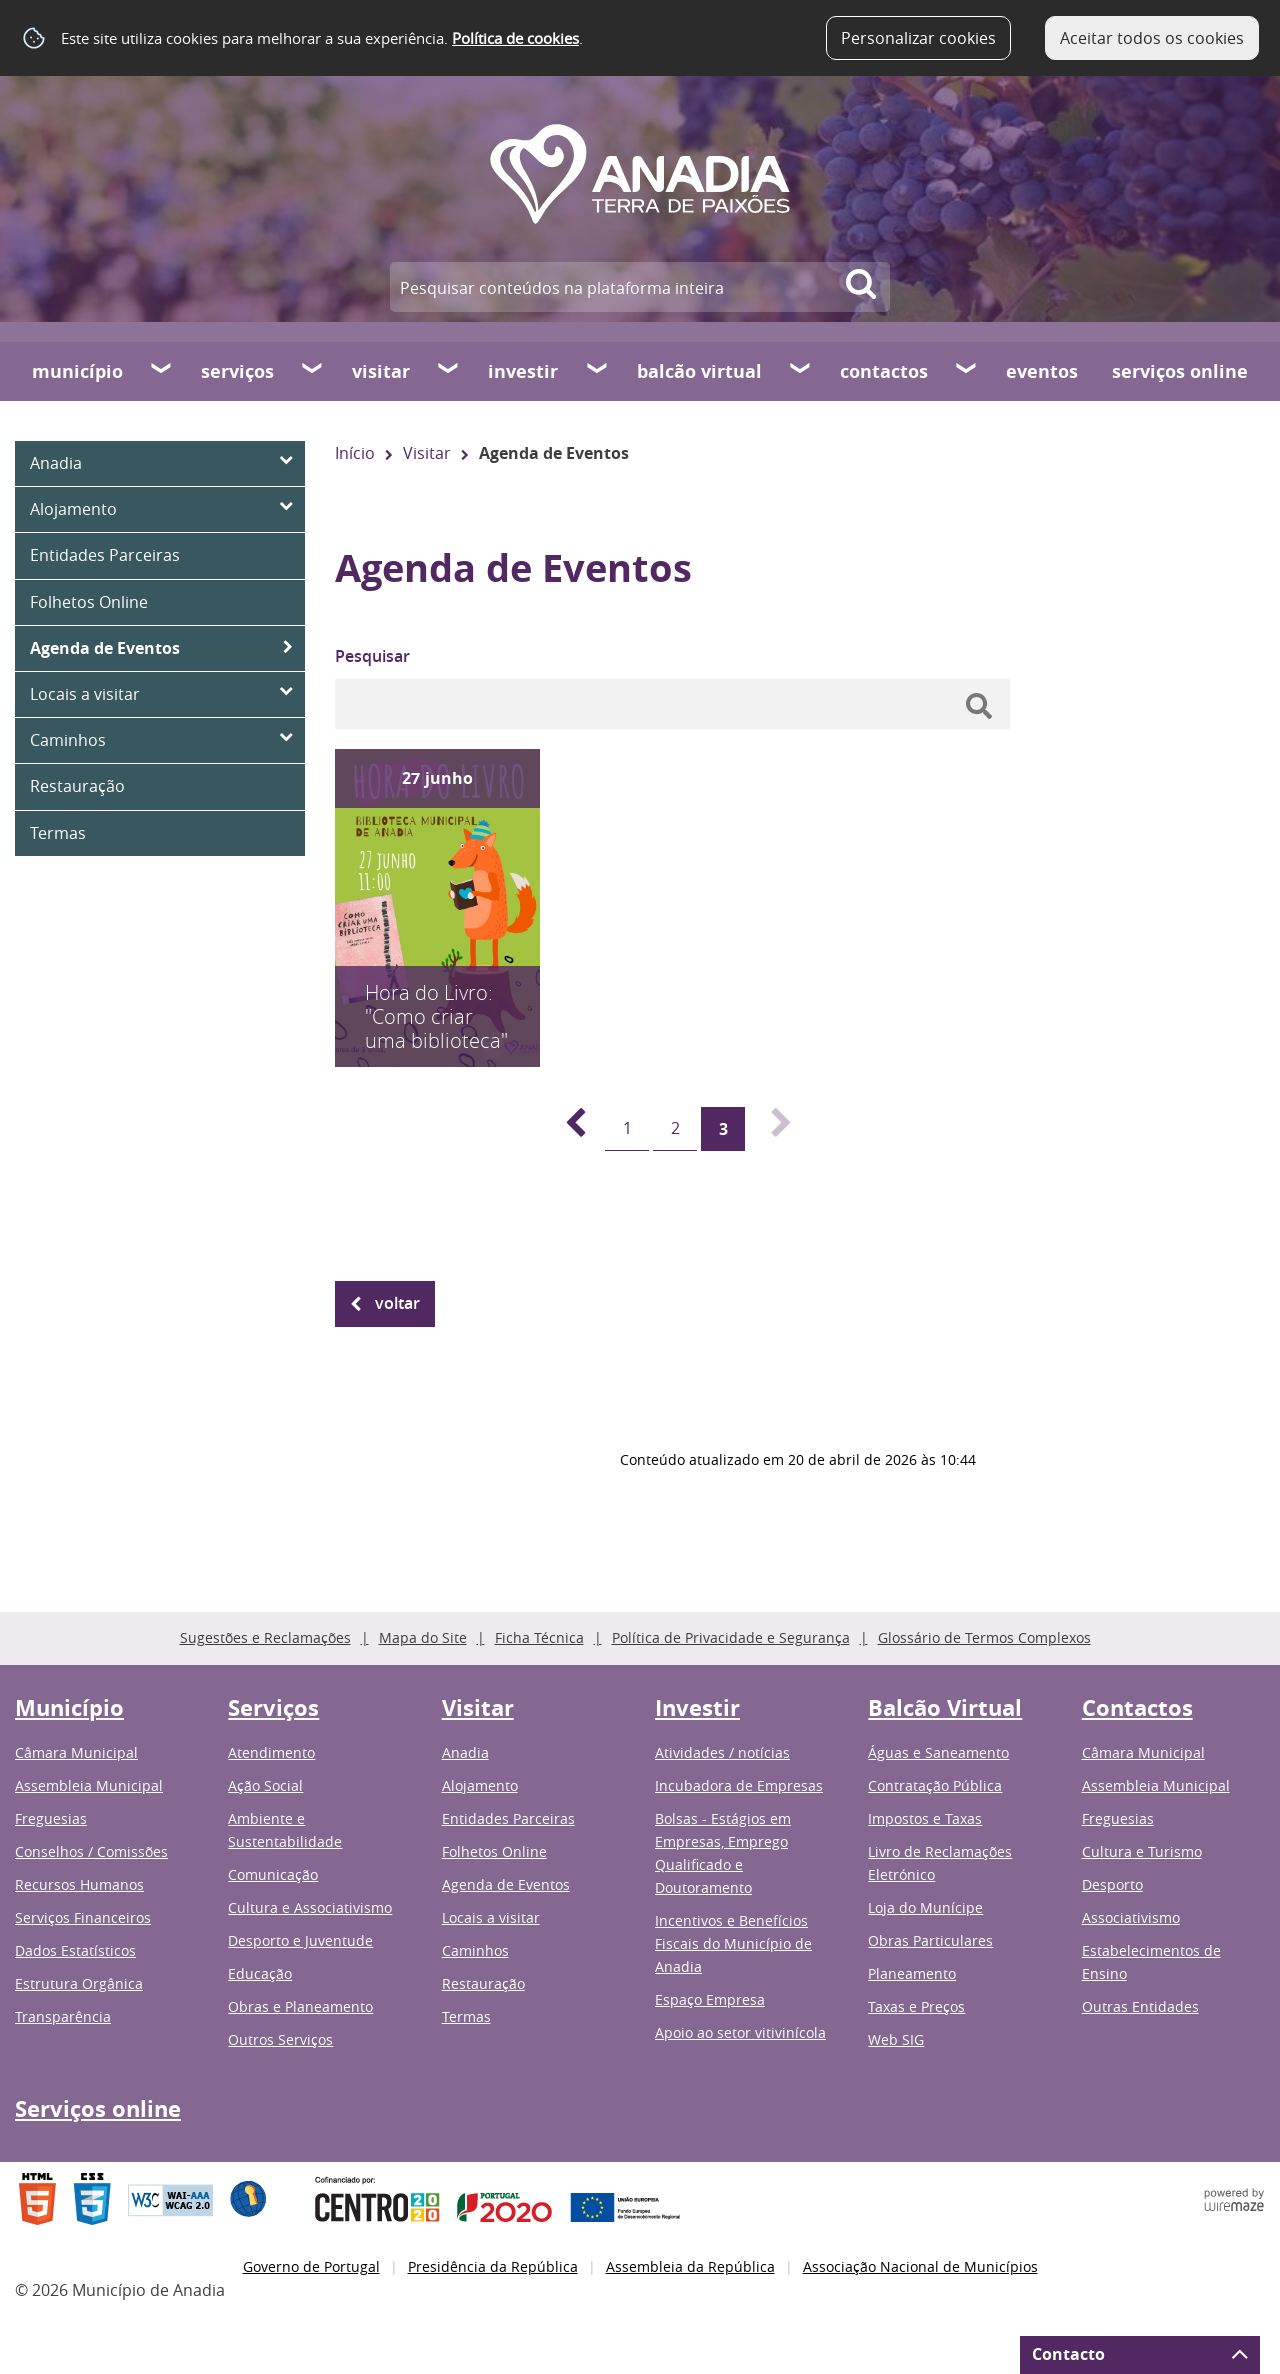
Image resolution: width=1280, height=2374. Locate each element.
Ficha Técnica (539, 1637)
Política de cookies (515, 38)
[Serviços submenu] (313, 371)
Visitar (381, 371)
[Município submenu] (162, 371)
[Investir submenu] (598, 371)
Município (77, 371)
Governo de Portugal (311, 2266)
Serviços (237, 371)
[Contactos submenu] (967, 371)
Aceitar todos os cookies (1152, 38)
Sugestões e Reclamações (265, 1637)
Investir (523, 371)
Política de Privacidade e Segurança (731, 1637)
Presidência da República (493, 2266)
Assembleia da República (690, 2266)
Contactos (884, 371)
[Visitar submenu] (449, 371)
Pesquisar (372, 656)
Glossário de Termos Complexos (984, 1637)
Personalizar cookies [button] (918, 38)
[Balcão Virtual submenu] (801, 371)
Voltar (397, 1303)
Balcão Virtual (699, 371)
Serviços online (1180, 371)
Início (355, 453)
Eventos (1042, 371)
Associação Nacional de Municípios (920, 2266)
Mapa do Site (423, 1637)
